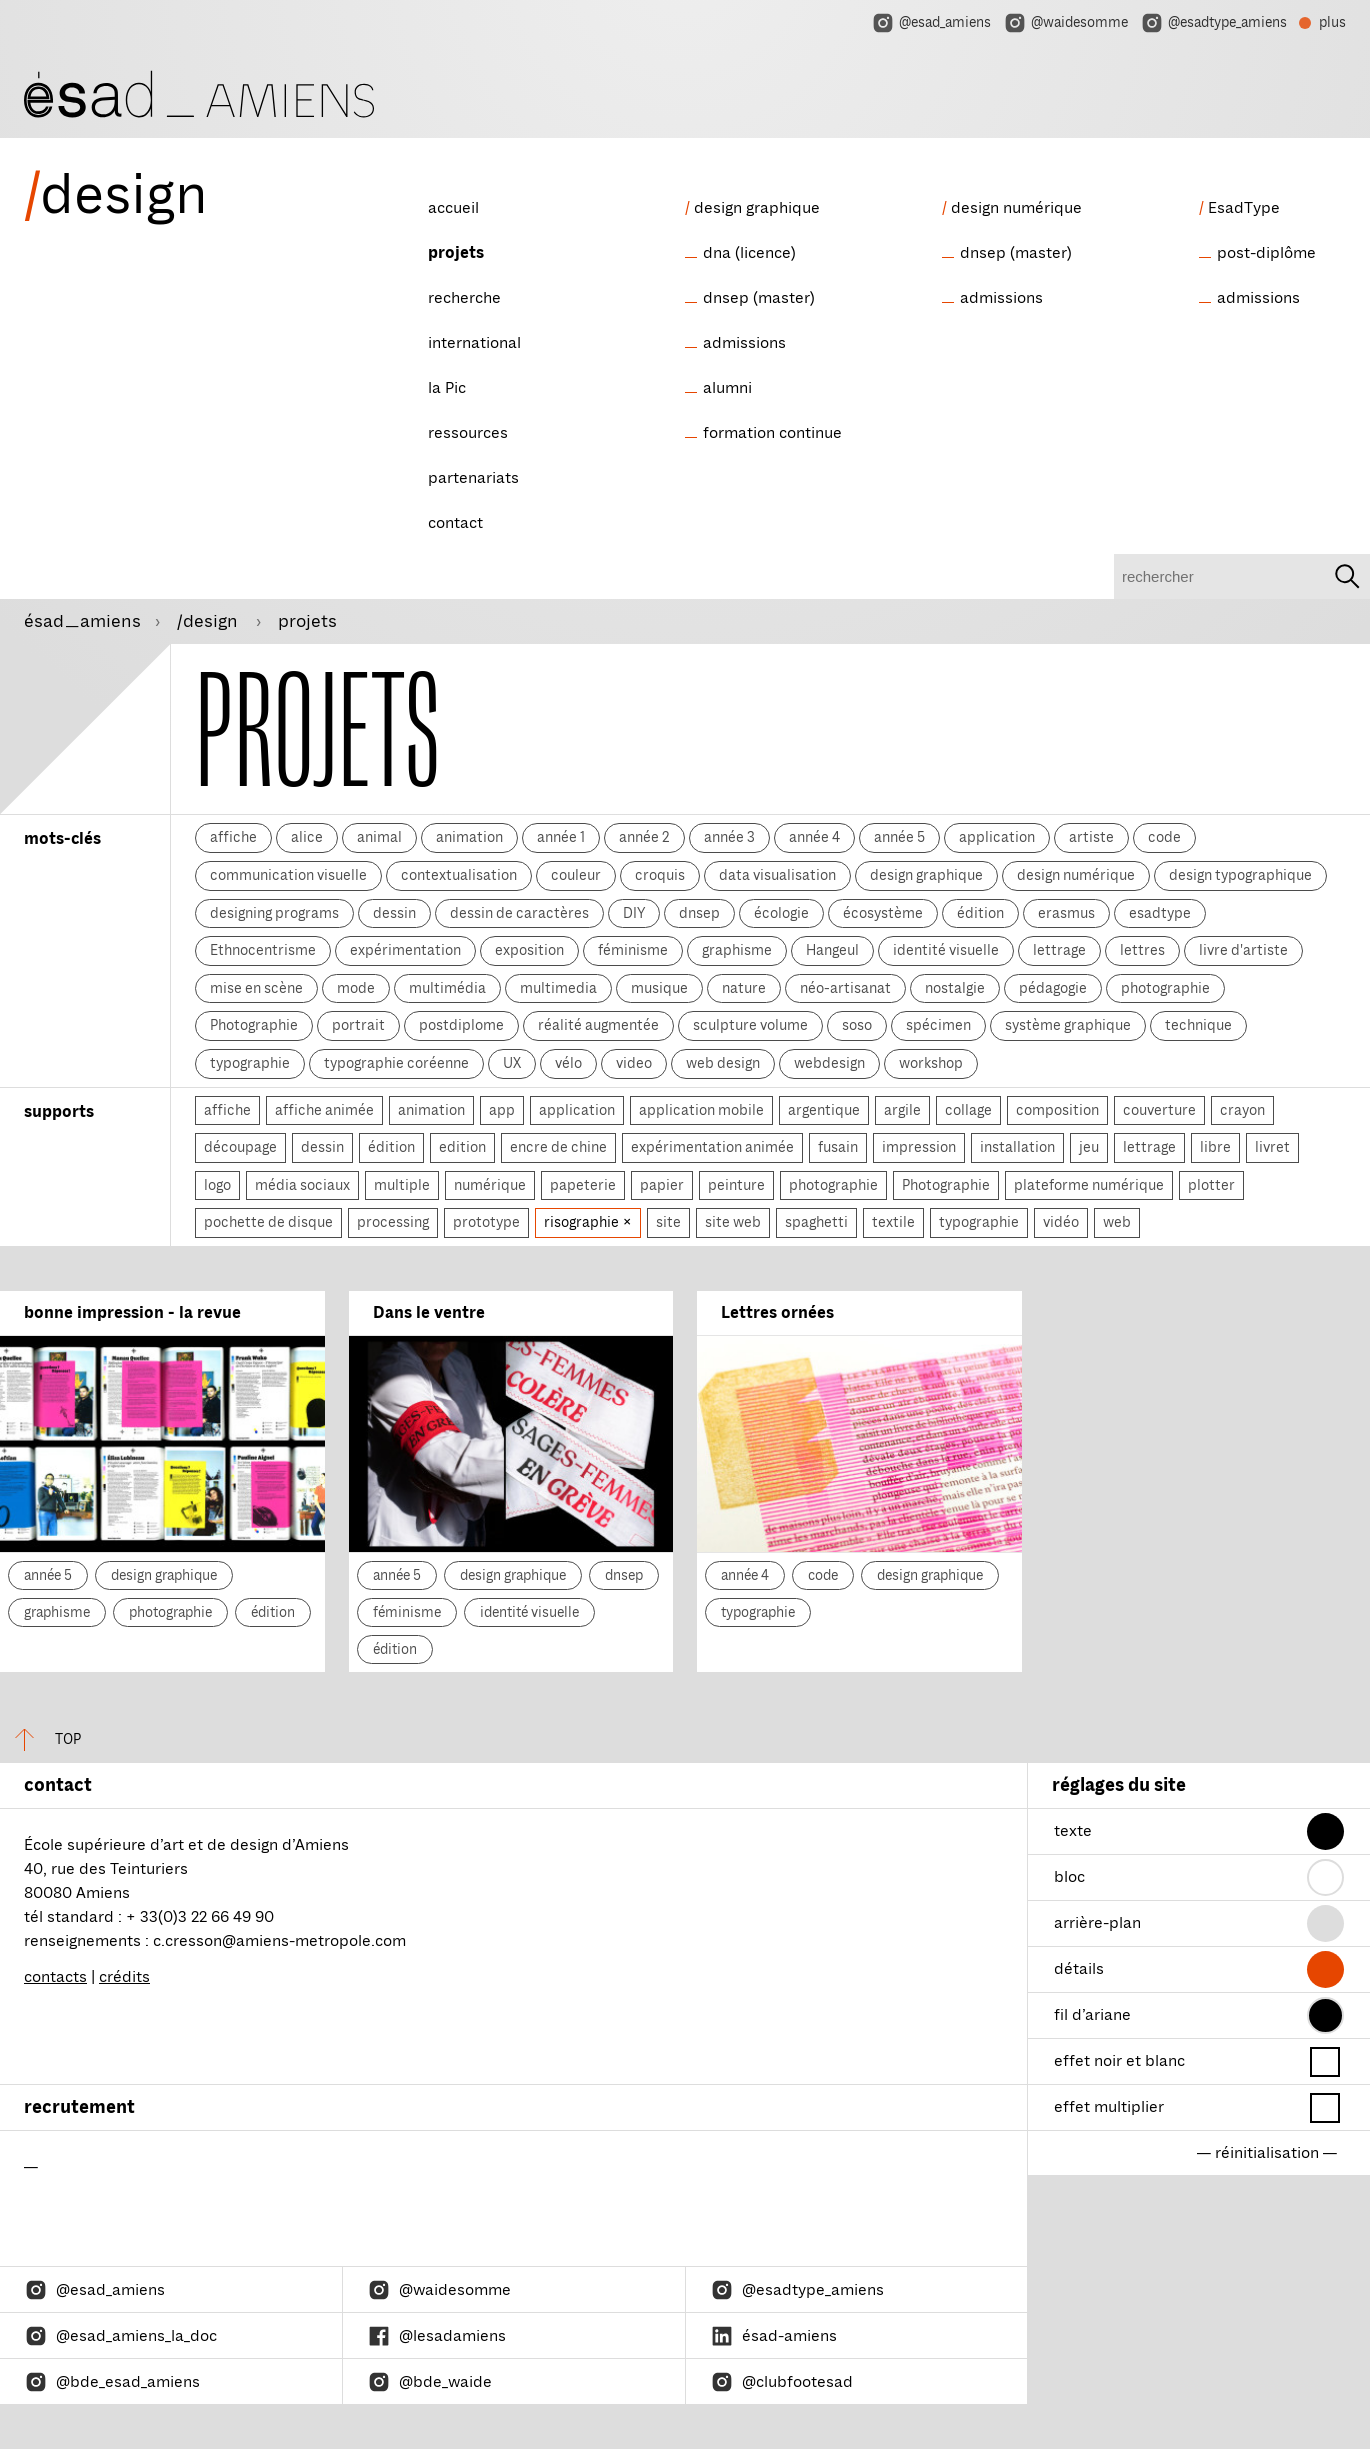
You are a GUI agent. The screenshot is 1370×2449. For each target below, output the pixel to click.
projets (456, 253)
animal (379, 837)
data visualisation (777, 875)
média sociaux (302, 1185)
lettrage (1059, 950)
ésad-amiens (773, 2336)
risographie (583, 1222)
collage (968, 1110)
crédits (124, 1977)
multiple (402, 1185)
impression (919, 1147)
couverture (1159, 1110)
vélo (568, 1063)
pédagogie (1053, 988)
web (1117, 1222)
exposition (529, 950)
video (634, 1063)
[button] (1325, 1831)
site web (733, 1222)
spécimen (938, 1025)
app (502, 1110)
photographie (1165, 988)
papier (662, 1185)
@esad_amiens (931, 23)
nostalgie (955, 988)
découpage (240, 1147)
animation (469, 837)
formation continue (772, 433)
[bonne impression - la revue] (162, 1444)
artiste (1091, 837)
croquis (660, 875)
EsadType (1244, 208)
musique (659, 988)
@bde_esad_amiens (112, 2382)
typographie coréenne (396, 1063)
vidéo (1061, 1222)
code (1164, 837)
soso (857, 1025)
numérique (490, 1185)
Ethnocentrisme (263, 950)
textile (893, 1222)
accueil (453, 208)
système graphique (1068, 1025)
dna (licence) (749, 253)
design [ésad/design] (116, 195)
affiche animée (324, 1110)
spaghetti (816, 1222)
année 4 (814, 837)
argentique (824, 1110)
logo (217, 1185)
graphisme (737, 950)
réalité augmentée (598, 1025)
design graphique (757, 208)
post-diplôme (1266, 253)
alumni (727, 388)
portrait (358, 1025)
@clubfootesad (781, 2382)
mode (356, 988)
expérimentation (405, 950)
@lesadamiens (436, 2336)
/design (209, 621)
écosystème (883, 913)
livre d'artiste (1243, 950)
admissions (744, 343)
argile (902, 1110)
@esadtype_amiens (1213, 23)
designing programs (274, 913)
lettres (1142, 950)
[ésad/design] (199, 91)
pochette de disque (268, 1222)
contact (455, 523)
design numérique (1016, 208)
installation (1017, 1147)
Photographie (254, 1025)
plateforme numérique (1089, 1185)
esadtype (1160, 913)
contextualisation (459, 875)
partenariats (473, 478)
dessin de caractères (519, 913)
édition (980, 913)
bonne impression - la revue (132, 1313)
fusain (838, 1147)
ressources (468, 433)
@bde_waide (429, 2382)
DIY (634, 913)
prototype (486, 1222)
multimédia (447, 988)
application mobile (701, 1110)
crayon (1242, 1110)
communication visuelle (288, 875)
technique (1198, 1025)
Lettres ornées (777, 1313)
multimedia (558, 988)
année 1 (561, 837)
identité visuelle (946, 950)
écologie (781, 913)
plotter (1211, 1185)
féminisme (633, 950)
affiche (233, 837)
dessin (394, 913)
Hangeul (832, 950)
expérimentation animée (712, 1147)
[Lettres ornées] (859, 1444)
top (40, 1739)
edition (462, 1147)
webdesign (829, 1063)
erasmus (1066, 913)
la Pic (447, 388)
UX (512, 1063)
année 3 (729, 837)
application (997, 837)
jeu (1089, 1147)
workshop (931, 1063)
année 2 (644, 837)
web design (723, 1063)
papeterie (583, 1185)
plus (1322, 25)
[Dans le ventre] (511, 1444)
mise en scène (256, 988)
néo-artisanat (845, 988)
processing (393, 1222)
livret (1272, 1147)
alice (307, 837)
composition (1057, 1110)
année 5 (899, 837)
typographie (250, 1063)
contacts (55, 1977)
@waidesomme (1065, 23)
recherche (464, 298)
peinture (736, 1185)
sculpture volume (750, 1025)
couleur (576, 875)
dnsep (699, 913)
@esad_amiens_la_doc (120, 2336)
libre (1215, 1147)
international (474, 343)
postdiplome (461, 1025)
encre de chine (558, 1147)
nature (744, 988)
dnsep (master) (759, 298)
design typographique (1240, 875)
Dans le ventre (429, 1313)
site (668, 1222)
